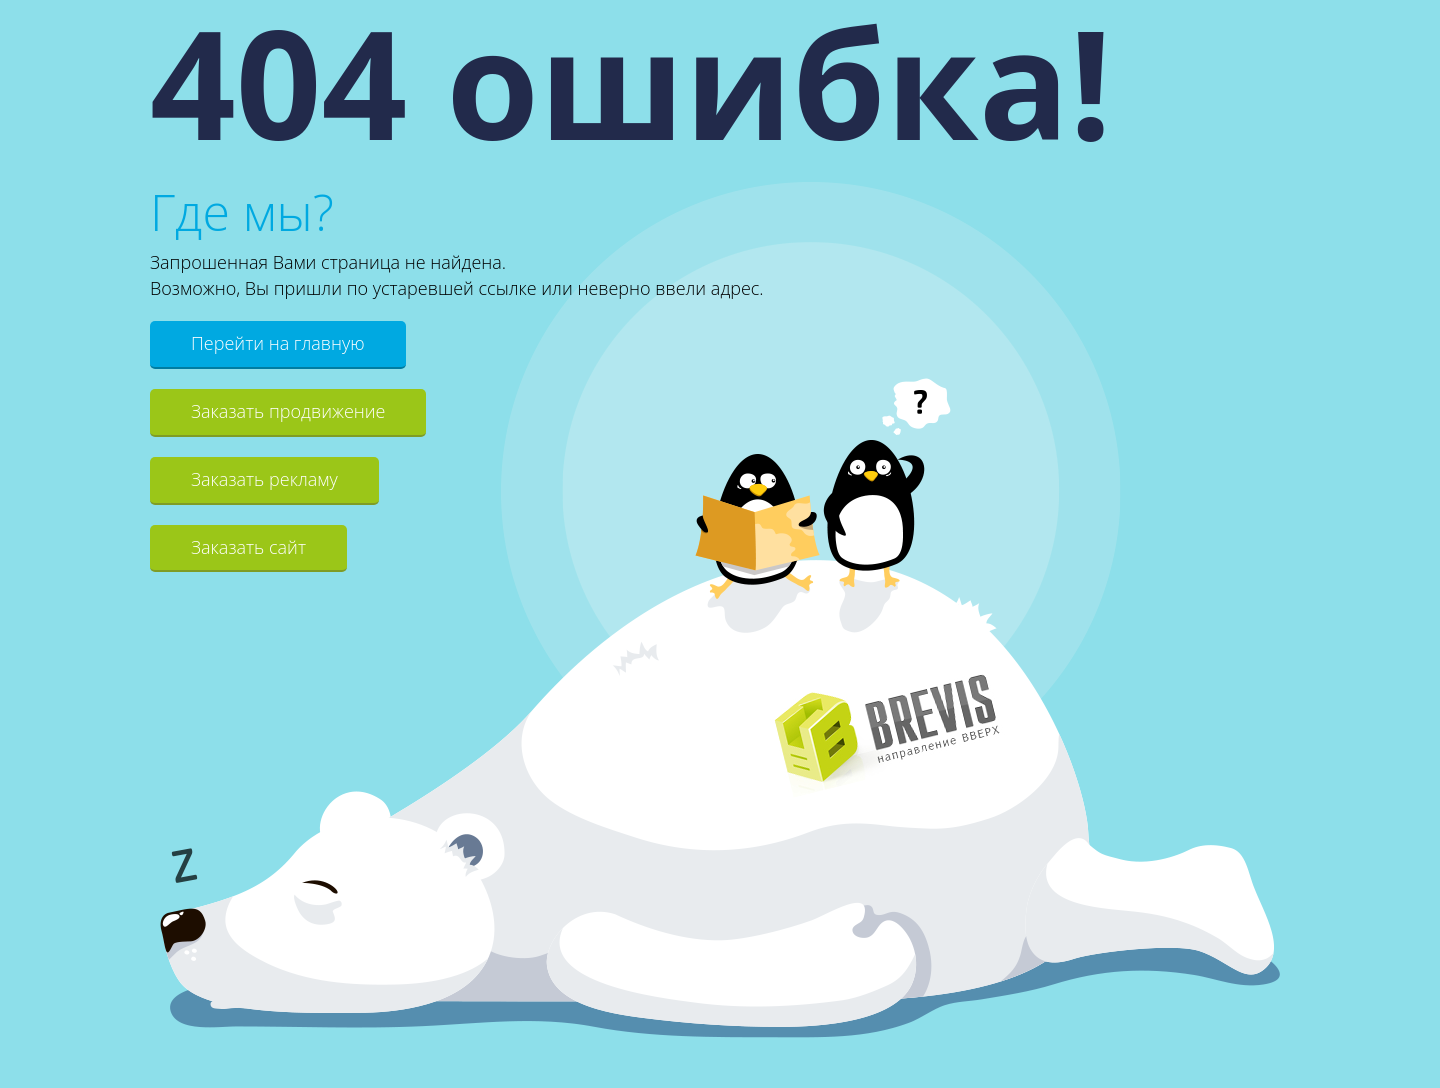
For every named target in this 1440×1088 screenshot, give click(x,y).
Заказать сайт (248, 547)
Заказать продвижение (288, 411)
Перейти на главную (278, 343)
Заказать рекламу (264, 479)
